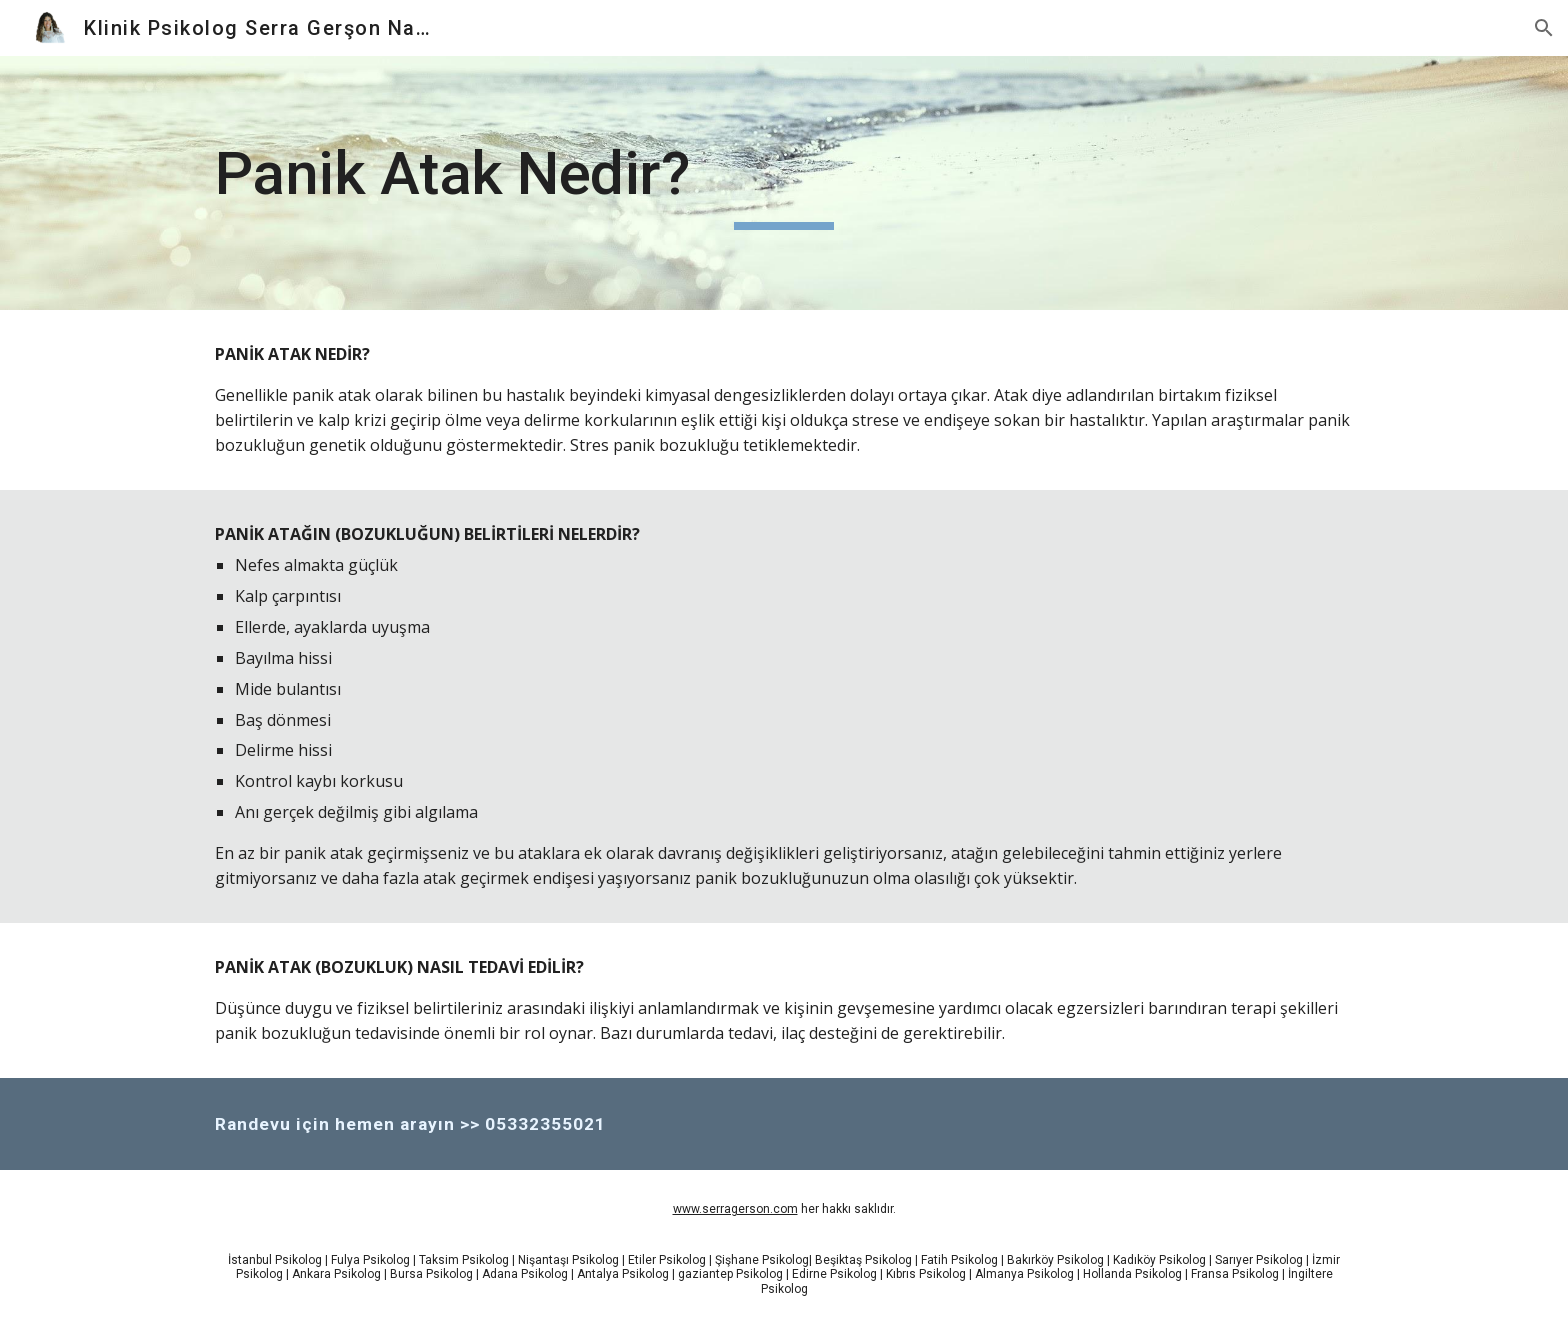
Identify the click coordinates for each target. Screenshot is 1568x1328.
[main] (784, 183)
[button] (1544, 28)
